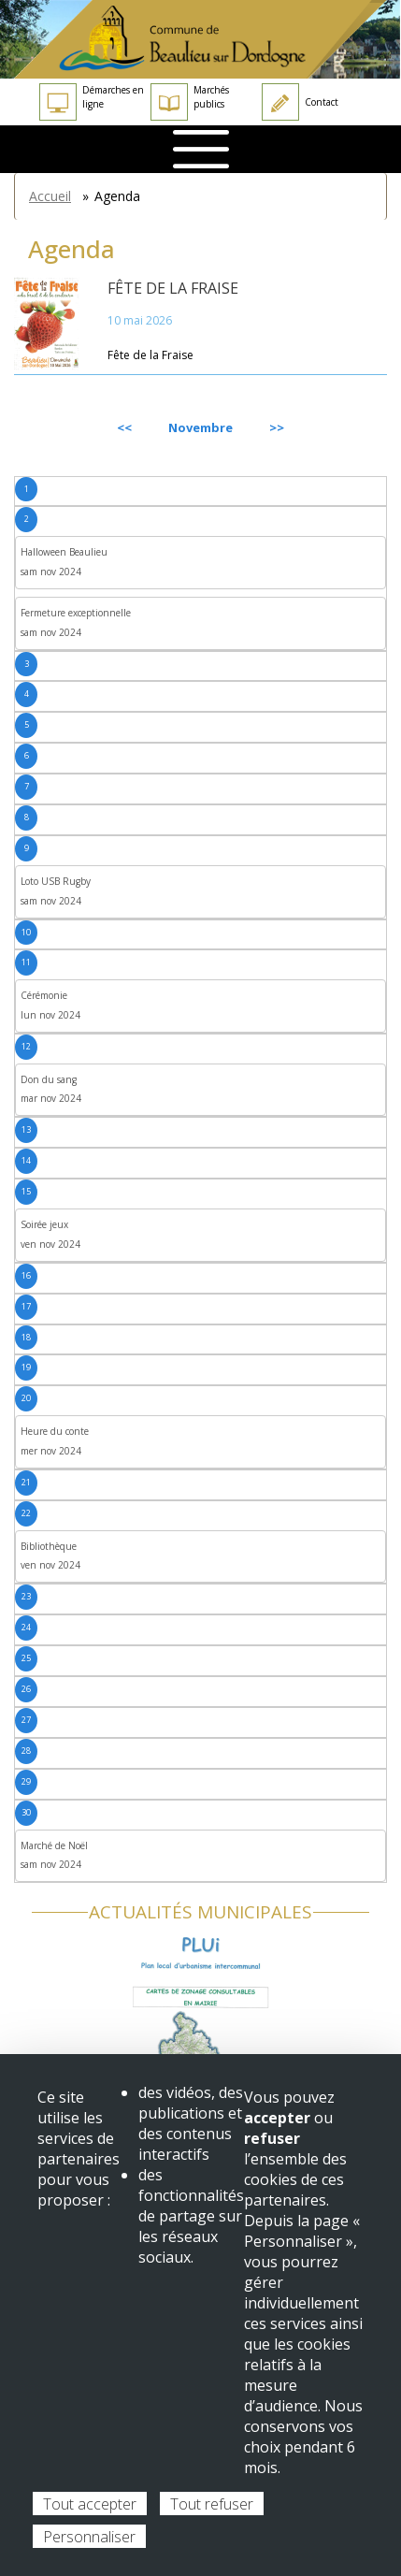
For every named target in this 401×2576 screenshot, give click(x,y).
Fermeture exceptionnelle (76, 612)
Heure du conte (55, 1431)
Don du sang (49, 1079)
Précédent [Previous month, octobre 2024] (64, 427)
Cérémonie (44, 995)
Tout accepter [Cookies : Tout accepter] (89, 2504)
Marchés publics (189, 102)
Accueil (50, 196)
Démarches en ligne (91, 102)
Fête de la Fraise (172, 288)
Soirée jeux (44, 1224)
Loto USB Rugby (56, 881)
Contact (300, 102)
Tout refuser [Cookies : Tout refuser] (211, 2504)
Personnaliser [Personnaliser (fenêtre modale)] (89, 2536)
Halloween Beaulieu (64, 551)
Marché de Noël (54, 1845)
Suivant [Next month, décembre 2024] (344, 427)
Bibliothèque (49, 1546)
